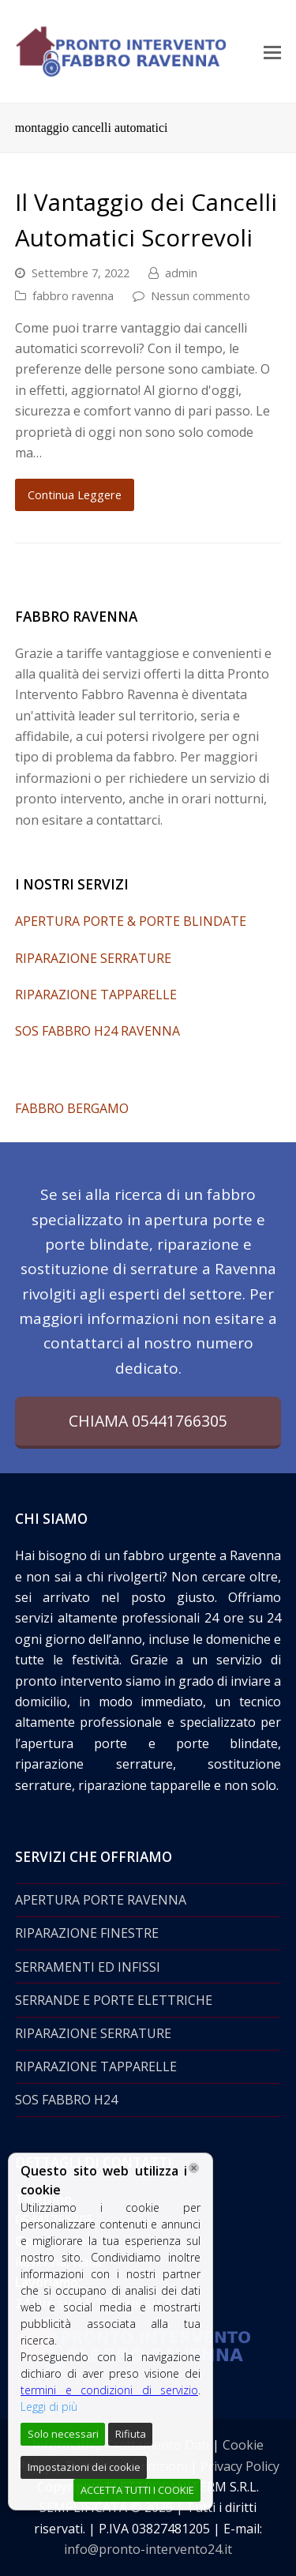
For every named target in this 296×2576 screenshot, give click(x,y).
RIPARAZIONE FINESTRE (87, 1933)
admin (181, 272)
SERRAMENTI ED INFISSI (87, 1967)
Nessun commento (200, 295)
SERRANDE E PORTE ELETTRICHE (113, 2000)
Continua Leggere (75, 494)
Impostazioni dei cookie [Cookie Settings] (84, 2467)
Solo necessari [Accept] (63, 2434)
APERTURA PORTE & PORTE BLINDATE (130, 921)
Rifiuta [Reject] (130, 2434)
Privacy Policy (239, 2466)
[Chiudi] (193, 2168)
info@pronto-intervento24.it (148, 2549)
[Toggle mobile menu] (272, 51)
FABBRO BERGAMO (72, 1108)
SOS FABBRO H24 (66, 2099)
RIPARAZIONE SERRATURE (93, 958)
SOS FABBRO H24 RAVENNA (97, 1031)
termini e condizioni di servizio (109, 2389)
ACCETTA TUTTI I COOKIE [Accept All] (137, 2490)
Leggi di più (49, 2406)
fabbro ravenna (73, 295)
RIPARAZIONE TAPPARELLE (96, 994)
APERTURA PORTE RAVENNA (100, 1899)
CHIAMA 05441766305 (148, 1420)
